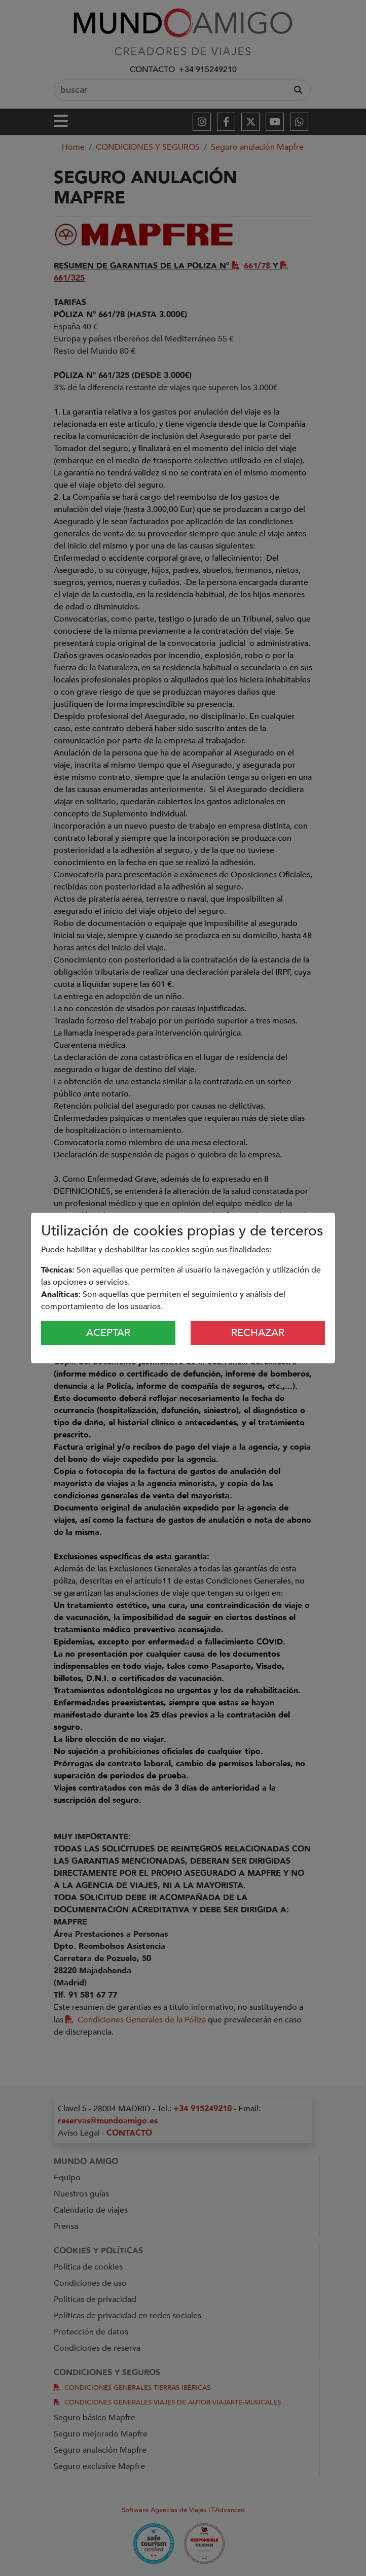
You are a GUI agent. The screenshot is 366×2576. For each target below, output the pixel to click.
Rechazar (257, 1332)
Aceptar (108, 1332)
